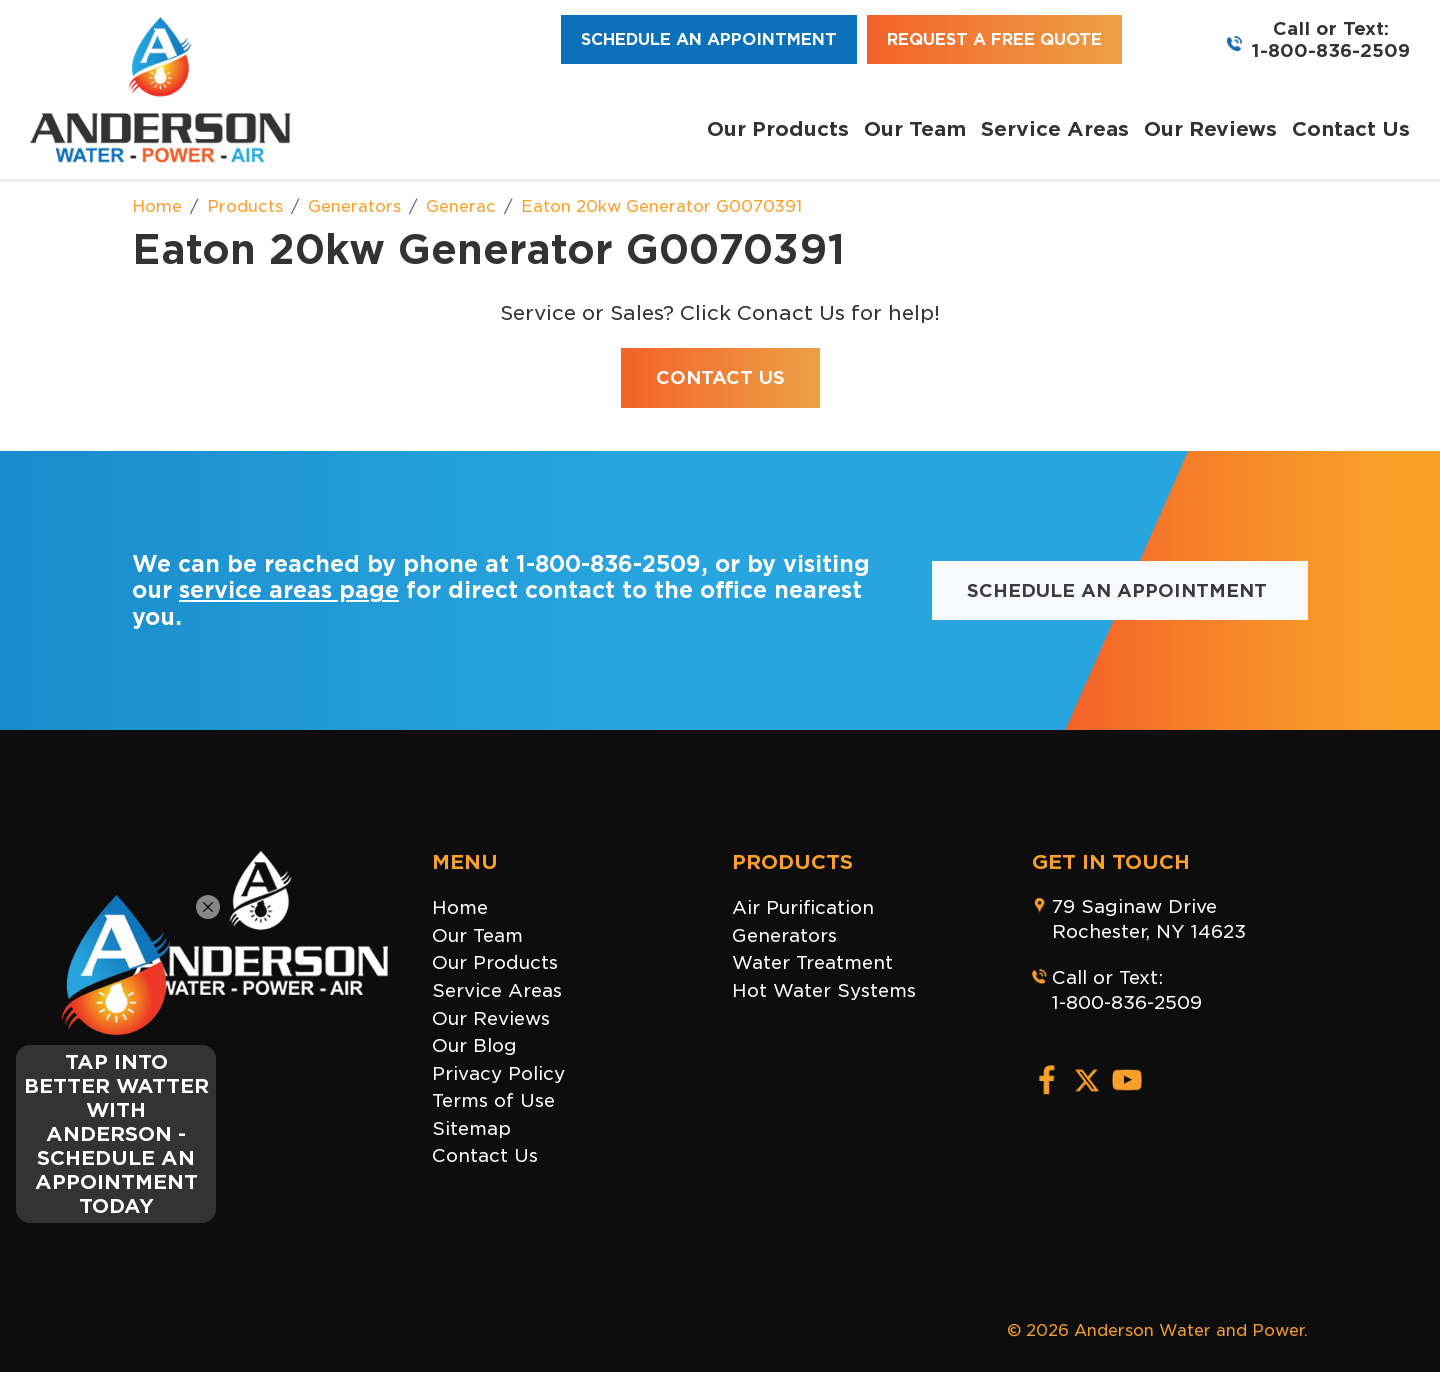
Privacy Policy (498, 1073)
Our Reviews (1210, 129)
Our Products (778, 129)
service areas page (289, 590)
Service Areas (1055, 129)
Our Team (915, 129)
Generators (784, 935)
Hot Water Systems (824, 990)
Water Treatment (812, 962)
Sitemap (471, 1128)
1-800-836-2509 (1331, 50)
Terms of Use (493, 1100)
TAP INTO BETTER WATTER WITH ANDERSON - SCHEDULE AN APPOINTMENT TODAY (116, 1134)
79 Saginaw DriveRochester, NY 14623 (1149, 919)
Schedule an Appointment (709, 39)
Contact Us (1351, 129)
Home (460, 907)
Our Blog (474, 1045)
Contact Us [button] (720, 377)
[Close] (208, 907)
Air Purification (803, 907)
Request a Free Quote (994, 39)
